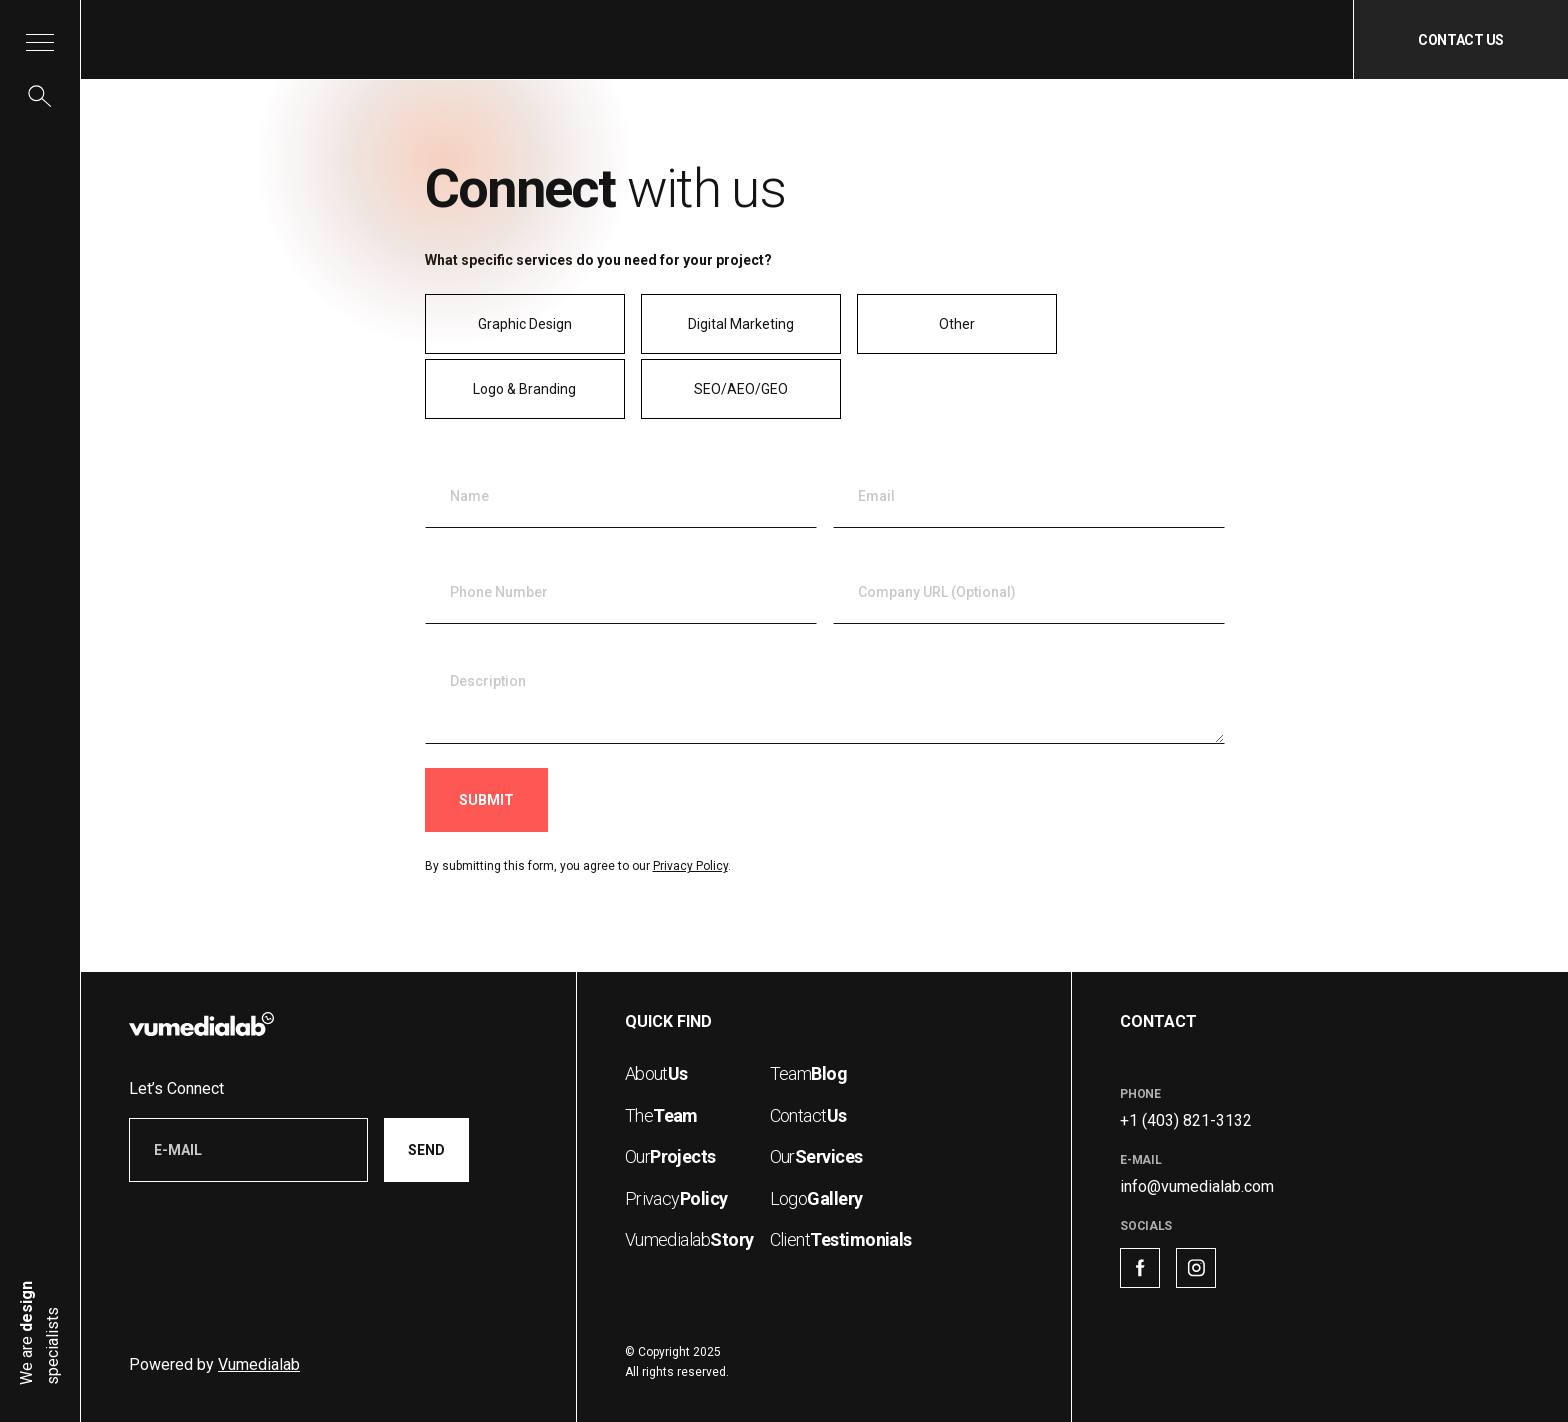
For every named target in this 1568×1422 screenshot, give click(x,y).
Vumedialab (259, 1364)
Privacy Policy (690, 866)
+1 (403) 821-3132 (1186, 1120)
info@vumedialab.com (1197, 1186)
